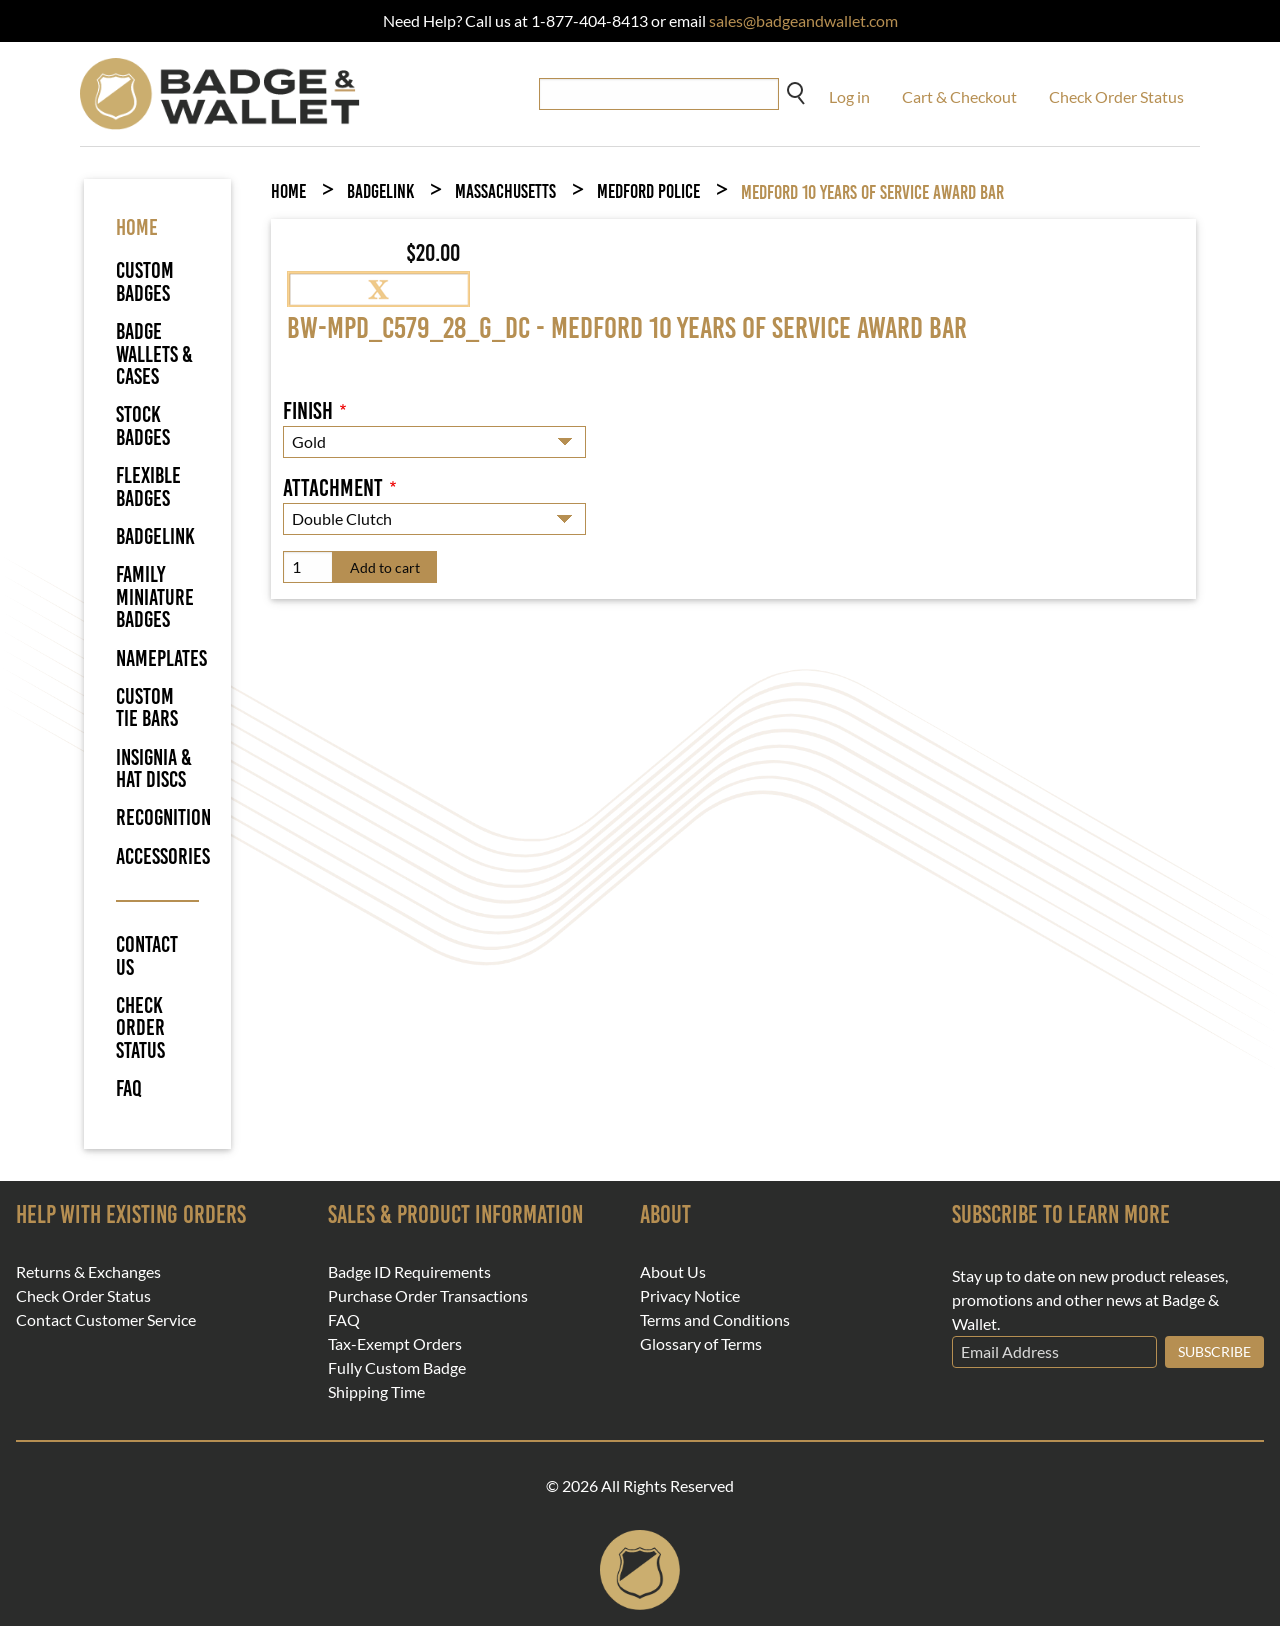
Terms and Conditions (715, 1320)
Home (288, 191)
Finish (308, 411)
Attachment (333, 488)
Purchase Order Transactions (428, 1296)
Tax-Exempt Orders (395, 1344)
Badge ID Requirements (409, 1272)
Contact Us (147, 956)
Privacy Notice (690, 1296)
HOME (137, 227)
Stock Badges (143, 425)
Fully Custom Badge (397, 1368)
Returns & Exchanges (88, 1272)
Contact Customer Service (106, 1320)
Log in (849, 96)
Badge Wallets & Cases (154, 354)
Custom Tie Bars (147, 707)
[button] (378, 286)
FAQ (129, 1089)
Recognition (163, 817)
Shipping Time (376, 1392)
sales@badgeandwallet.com (803, 20)
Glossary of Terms (701, 1344)
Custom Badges (145, 281)
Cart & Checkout (959, 96)
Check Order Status (1116, 96)
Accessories (163, 856)
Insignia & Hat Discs (154, 768)
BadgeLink (155, 536)
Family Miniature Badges (155, 597)
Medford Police (648, 191)
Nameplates (161, 658)
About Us (673, 1272)
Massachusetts (505, 191)
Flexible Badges (148, 486)
